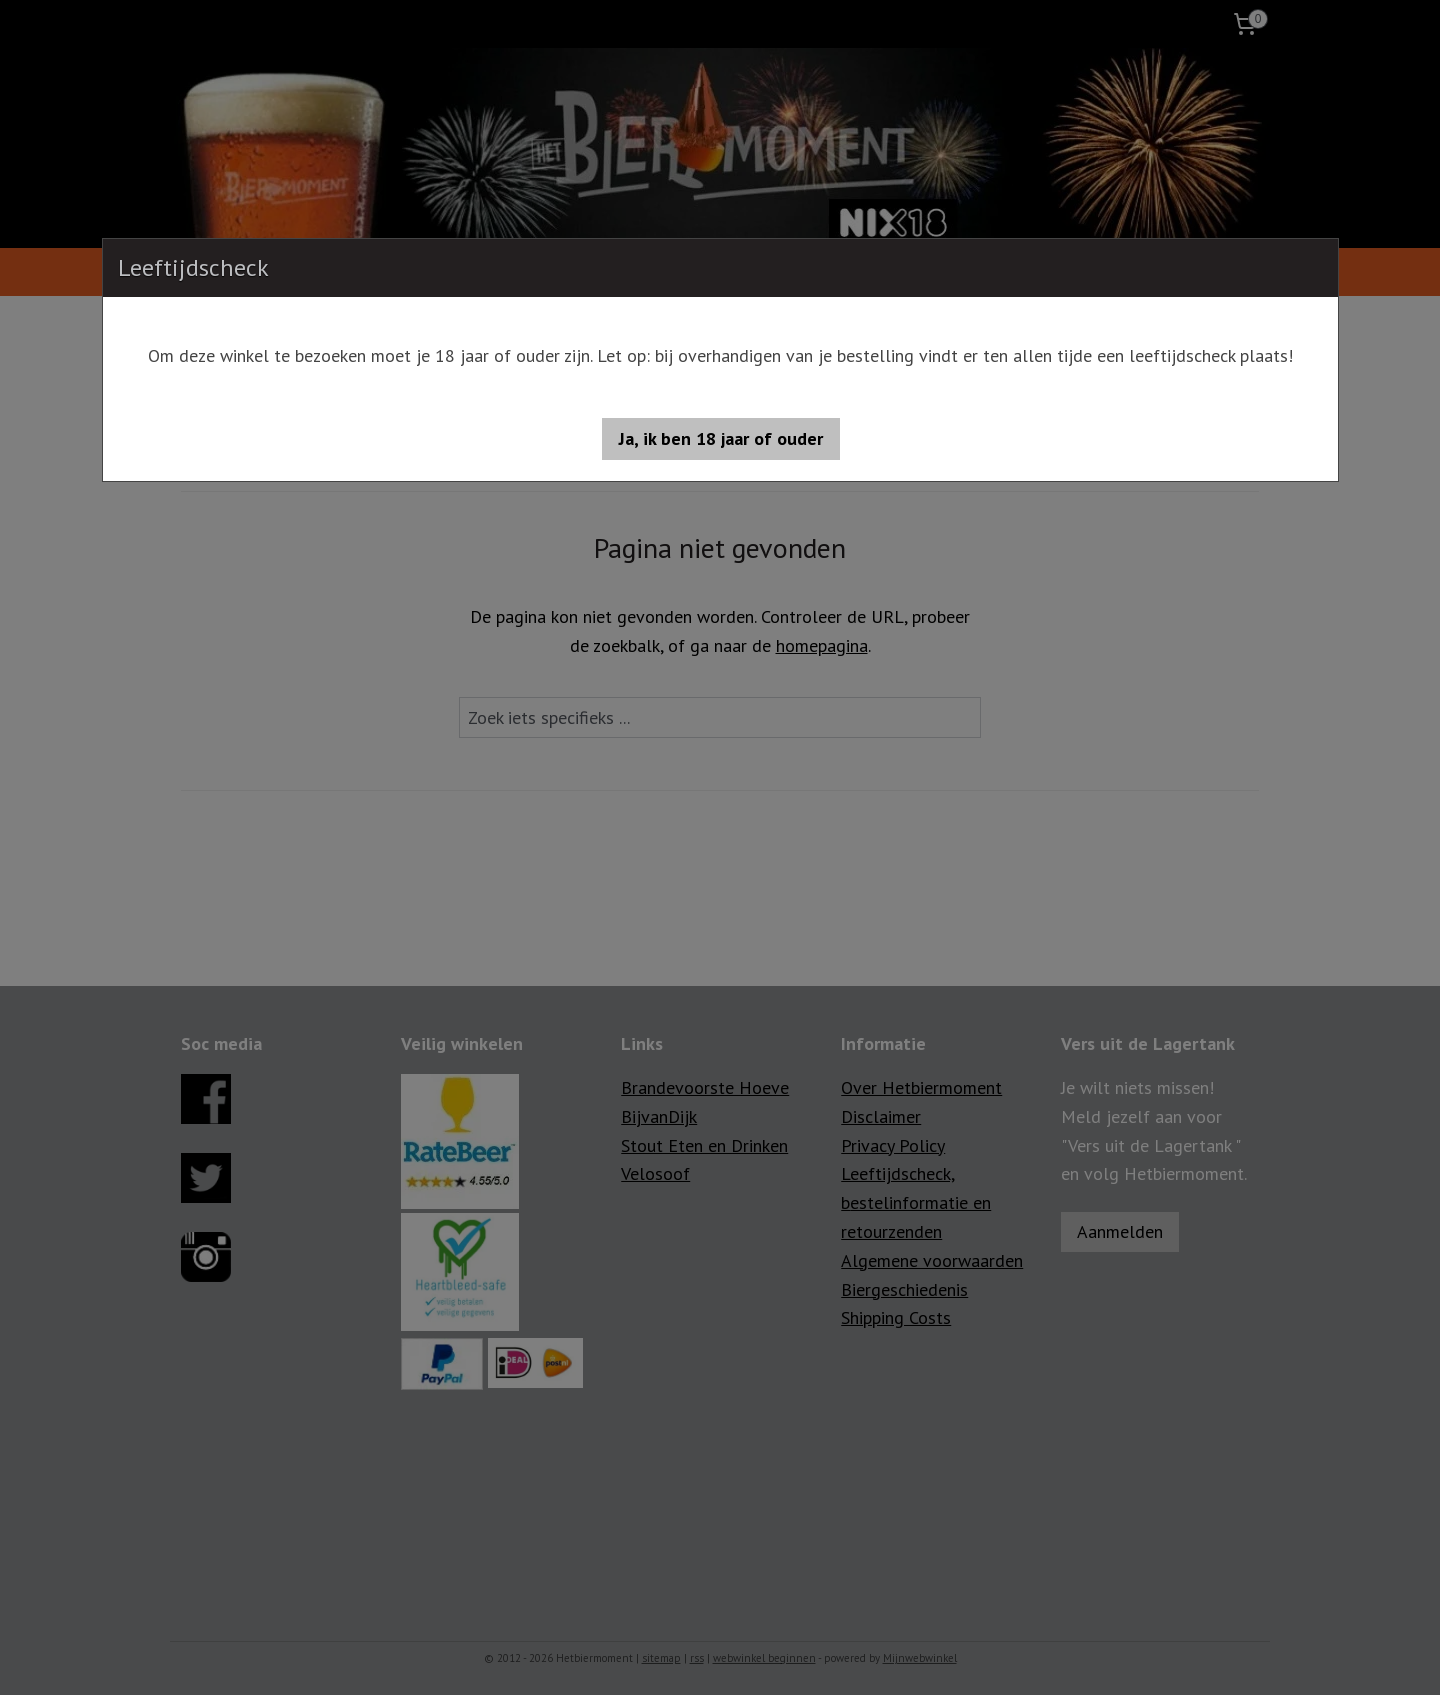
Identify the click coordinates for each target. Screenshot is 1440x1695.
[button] (721, 439)
